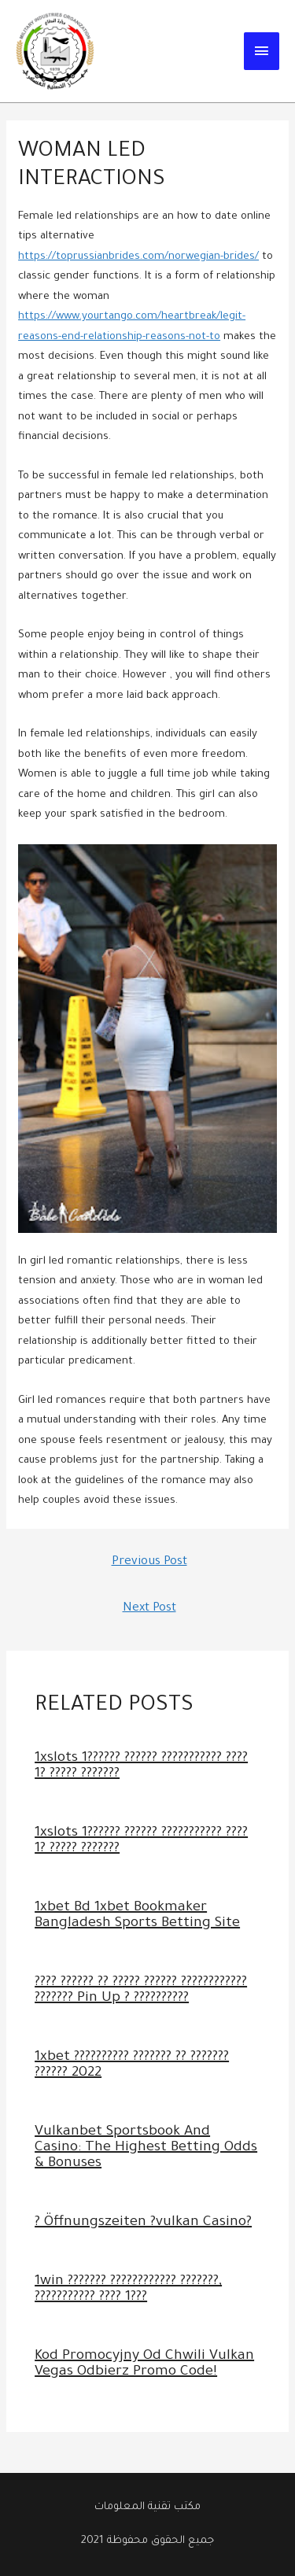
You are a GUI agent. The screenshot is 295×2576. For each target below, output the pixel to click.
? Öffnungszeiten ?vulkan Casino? (143, 2223)
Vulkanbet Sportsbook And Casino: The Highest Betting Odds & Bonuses (146, 2148)
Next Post (149, 1608)
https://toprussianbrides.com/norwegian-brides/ (138, 257)
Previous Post (149, 1562)
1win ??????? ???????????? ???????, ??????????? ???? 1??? (128, 2289)
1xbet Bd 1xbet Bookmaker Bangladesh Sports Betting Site (137, 1916)
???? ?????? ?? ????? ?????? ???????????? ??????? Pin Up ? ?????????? (141, 1990)
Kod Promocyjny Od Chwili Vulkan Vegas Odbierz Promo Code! (144, 2364)
